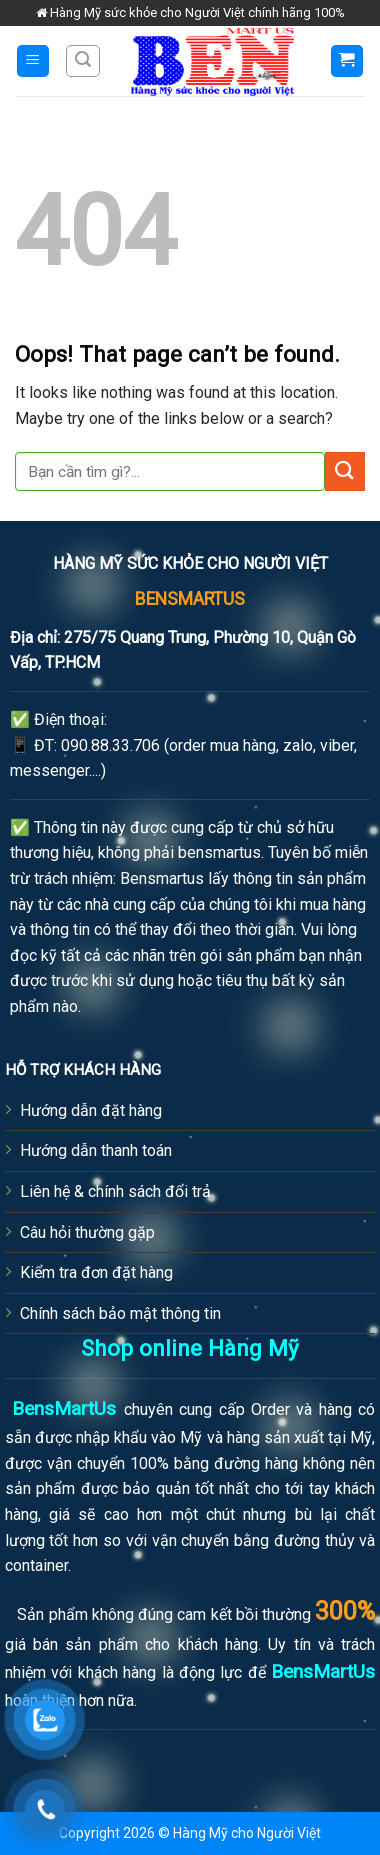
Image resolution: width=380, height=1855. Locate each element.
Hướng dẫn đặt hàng (91, 1110)
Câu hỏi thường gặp (87, 1232)
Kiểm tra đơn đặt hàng (96, 1272)
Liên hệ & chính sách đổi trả (115, 1191)
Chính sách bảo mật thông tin (120, 1313)
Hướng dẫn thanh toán (96, 1150)
